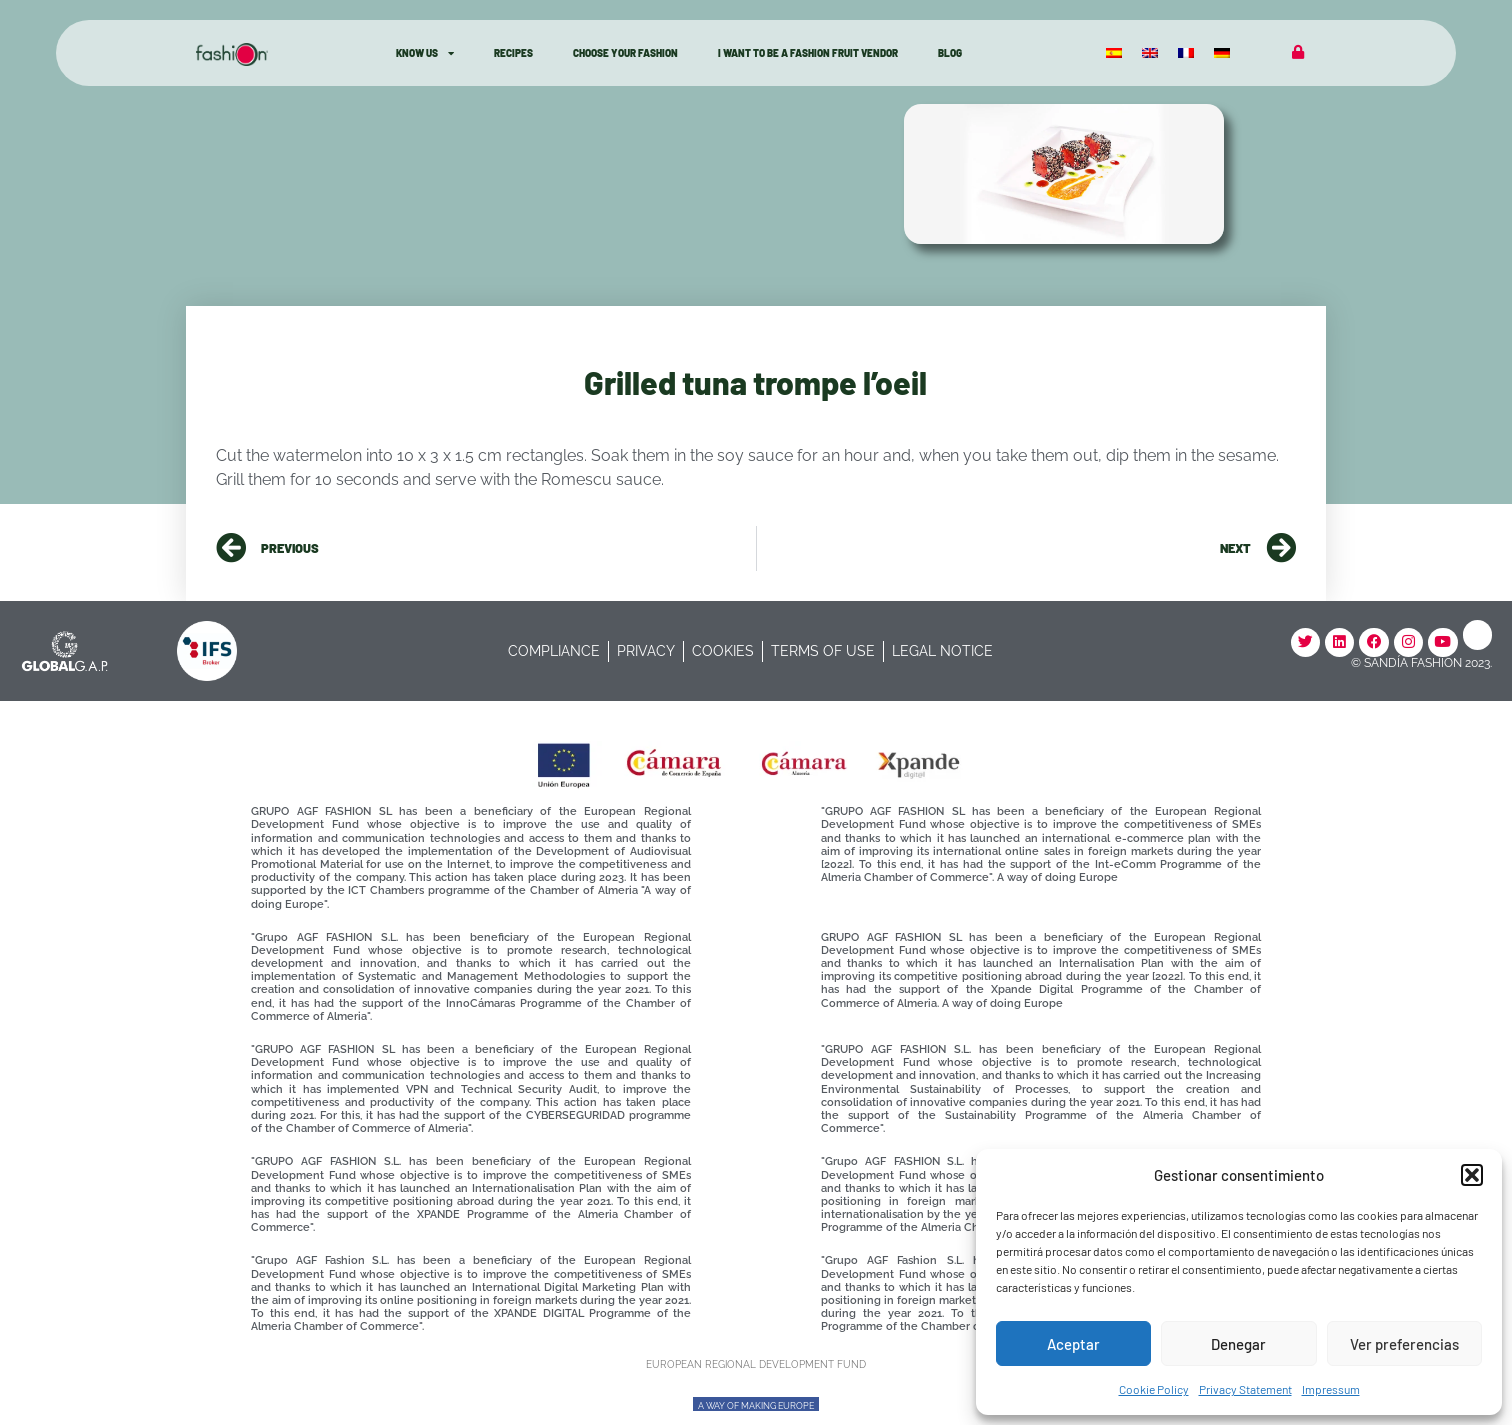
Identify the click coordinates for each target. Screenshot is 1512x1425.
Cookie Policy (1154, 1389)
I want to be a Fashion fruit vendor (808, 53)
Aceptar (1073, 1344)
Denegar (1238, 1344)
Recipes (513, 53)
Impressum (1331, 1389)
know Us (425, 53)
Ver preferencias (1404, 1344)
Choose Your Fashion (625, 53)
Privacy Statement (1245, 1389)
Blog (950, 53)
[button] (1472, 1175)
